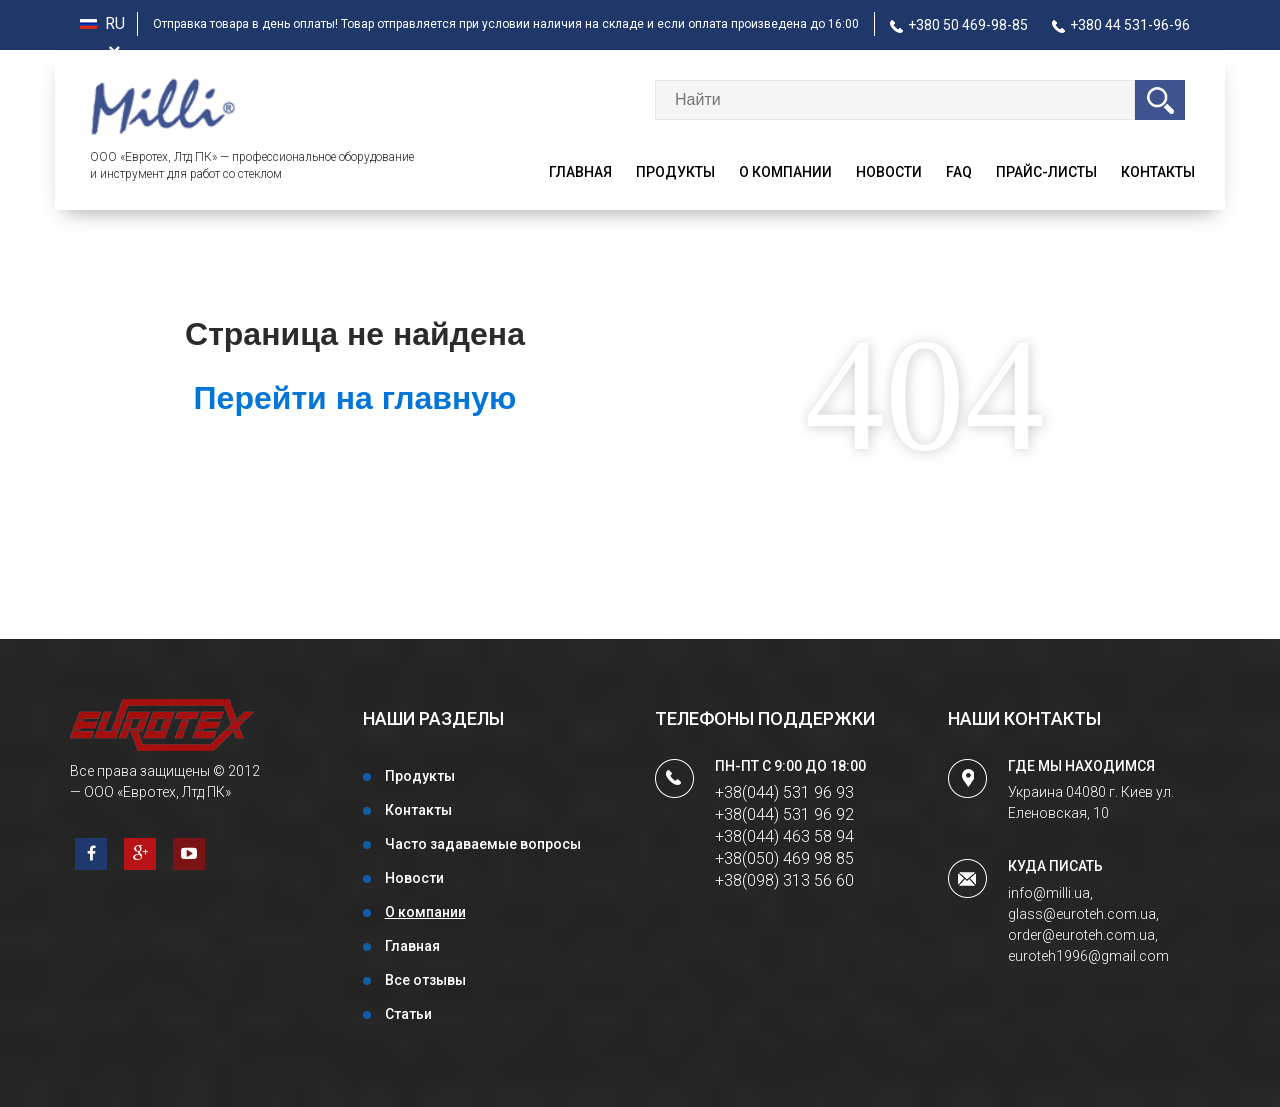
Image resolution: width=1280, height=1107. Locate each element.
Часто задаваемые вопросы (483, 844)
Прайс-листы (1046, 172)
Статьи (408, 1014)
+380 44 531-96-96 (1121, 25)
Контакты (1158, 172)
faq (959, 172)
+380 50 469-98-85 (959, 25)
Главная (580, 172)
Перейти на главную (355, 398)
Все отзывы (425, 980)
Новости (889, 172)
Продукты (675, 172)
